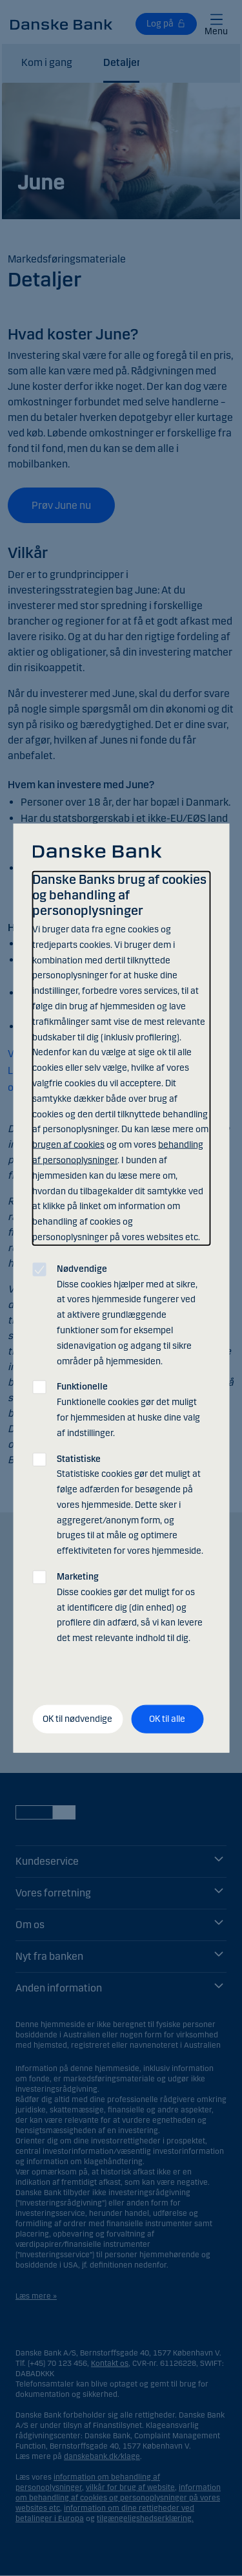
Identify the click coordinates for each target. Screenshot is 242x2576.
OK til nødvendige (77, 1718)
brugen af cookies (68, 1144)
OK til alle (167, 1718)
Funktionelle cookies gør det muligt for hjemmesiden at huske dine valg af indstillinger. (128, 1409)
